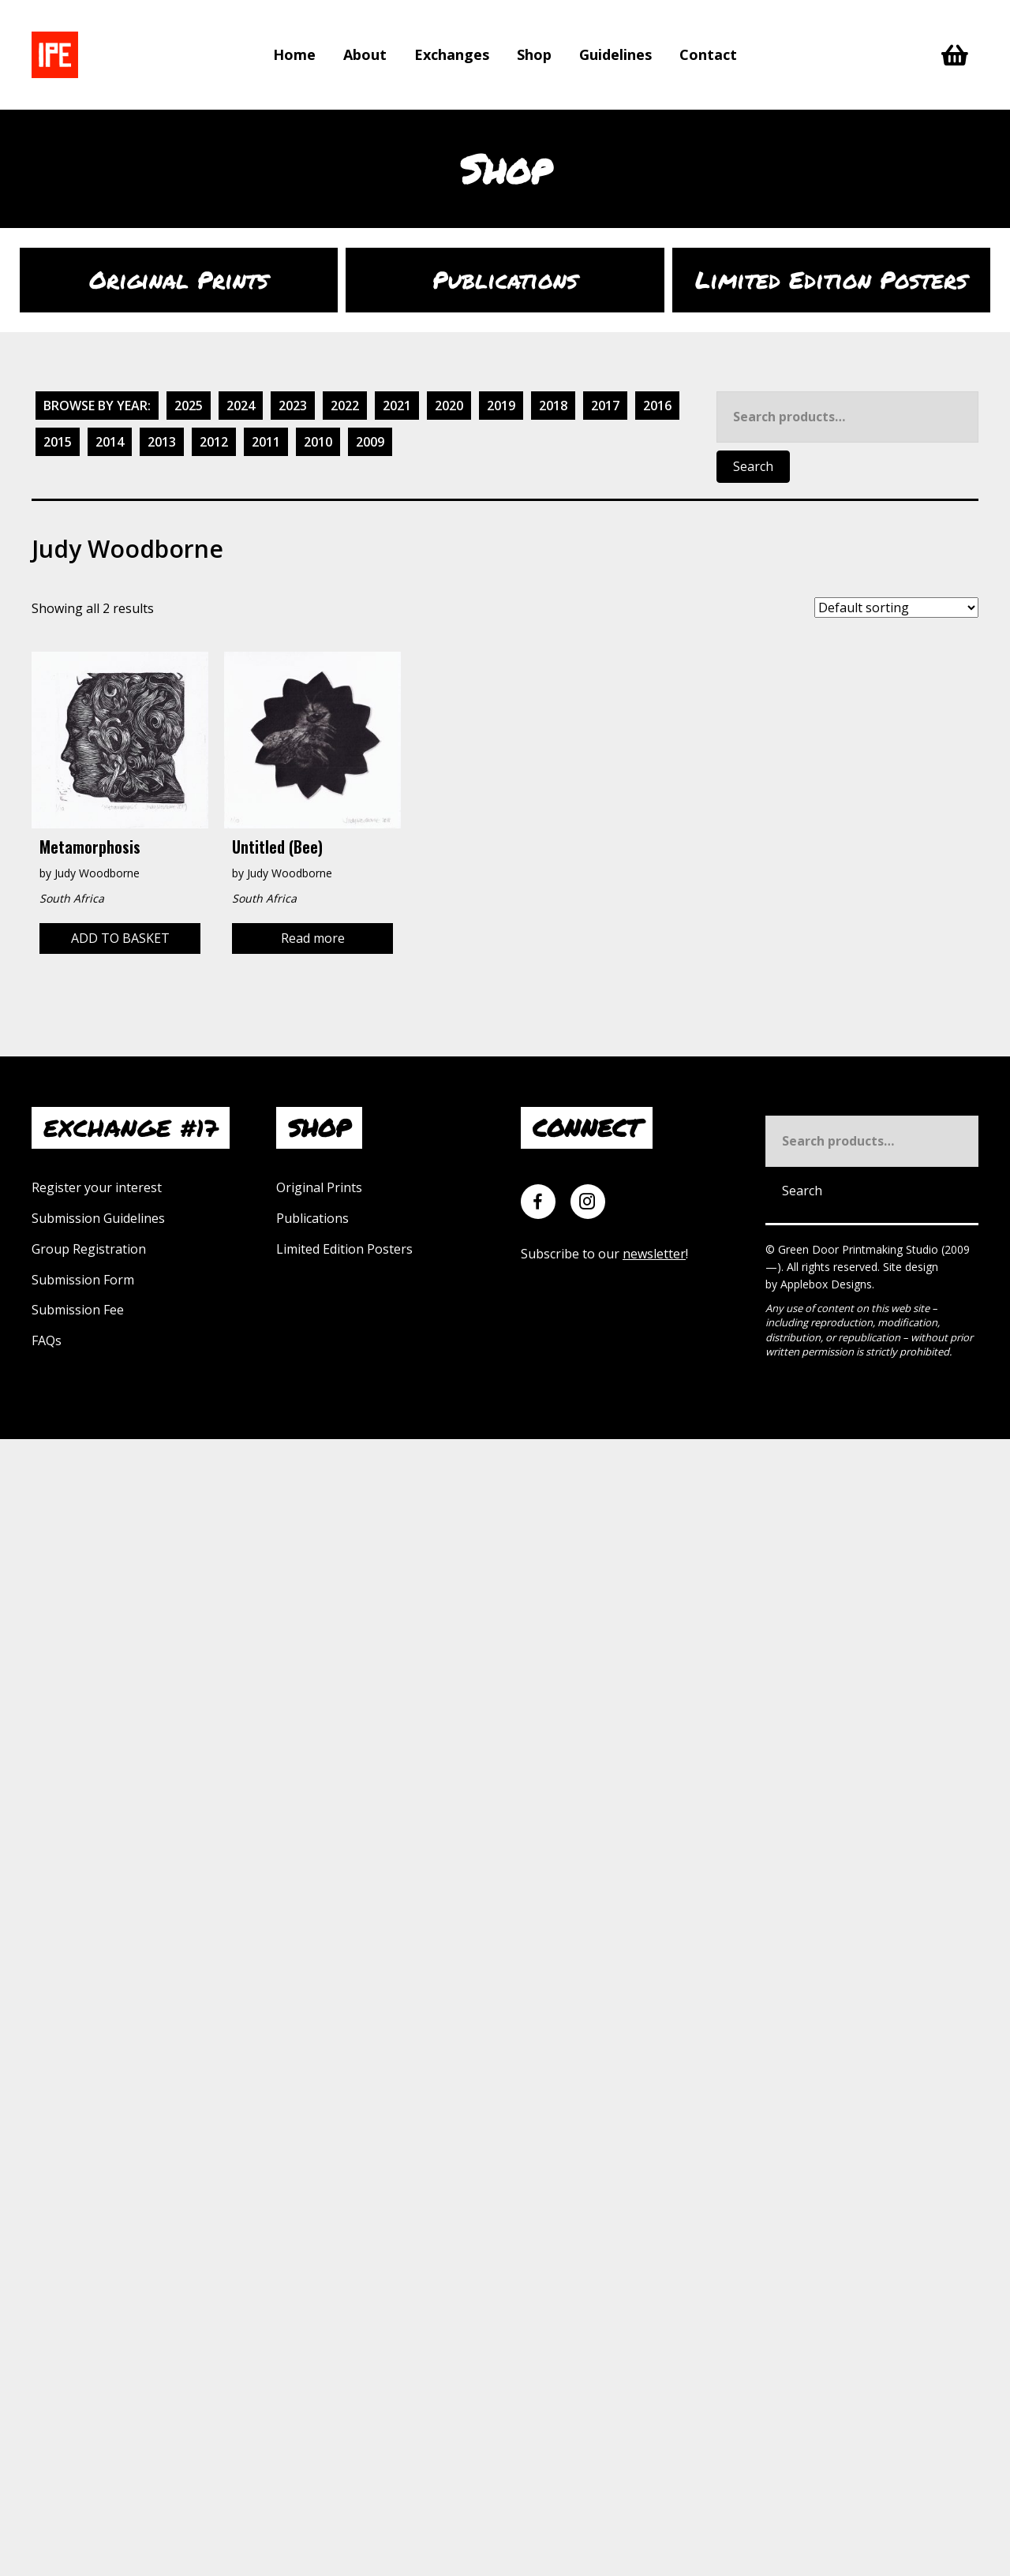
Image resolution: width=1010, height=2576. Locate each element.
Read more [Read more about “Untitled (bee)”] (313, 938)
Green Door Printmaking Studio (859, 1249)
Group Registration (89, 1249)
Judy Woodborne (97, 873)
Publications (312, 1218)
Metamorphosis (89, 846)
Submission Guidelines (98, 1218)
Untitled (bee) (277, 846)
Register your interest (97, 1187)
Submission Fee (78, 1309)
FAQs (47, 1340)
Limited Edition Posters (344, 1249)
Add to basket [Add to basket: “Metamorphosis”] (120, 938)
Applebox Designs (826, 1284)
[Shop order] (896, 607)
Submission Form (83, 1279)
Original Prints (319, 1187)
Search (753, 466)
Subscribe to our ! (604, 1253)
